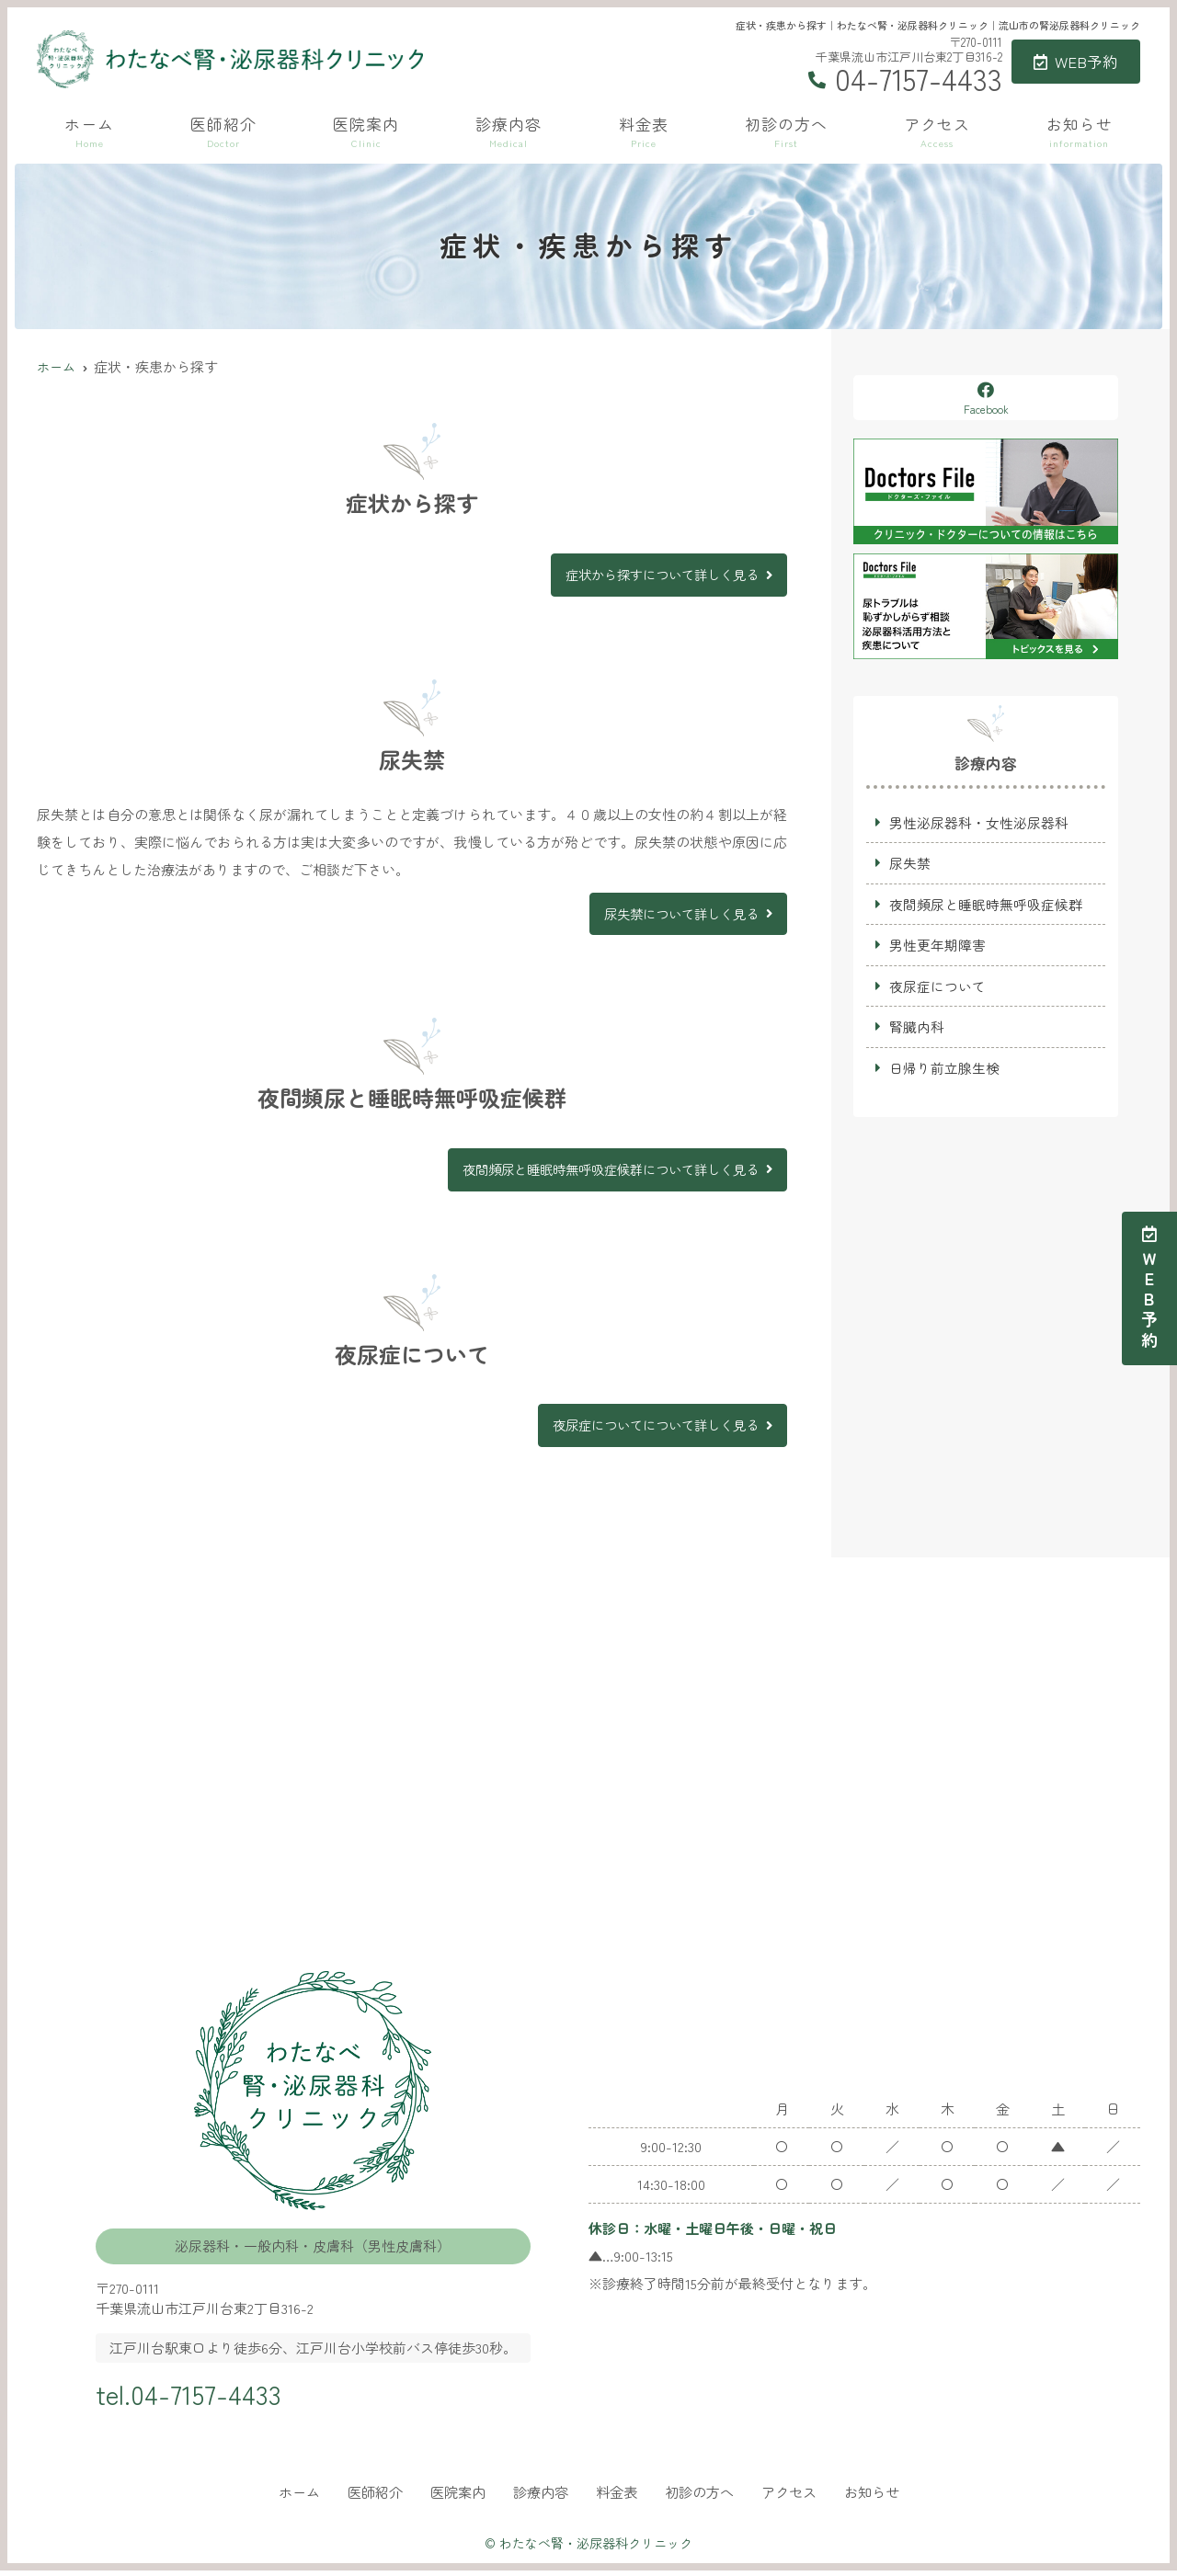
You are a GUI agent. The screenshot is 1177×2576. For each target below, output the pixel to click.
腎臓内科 (916, 1029)
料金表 (643, 131)
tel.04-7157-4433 (205, 2396)
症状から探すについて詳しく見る (655, 575)
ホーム (89, 131)
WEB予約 (1076, 61)
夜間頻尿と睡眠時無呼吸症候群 (985, 905)
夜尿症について (937, 987)
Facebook (985, 399)
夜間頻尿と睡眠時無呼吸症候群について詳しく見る (600, 1171)
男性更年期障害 (937, 946)
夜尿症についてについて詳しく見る (648, 1429)
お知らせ (1079, 131)
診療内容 (508, 131)
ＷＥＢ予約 (1149, 1288)
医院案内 (366, 131)
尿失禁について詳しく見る (676, 915)
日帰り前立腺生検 (944, 1070)
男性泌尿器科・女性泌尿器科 (978, 822)
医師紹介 (223, 131)
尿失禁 (910, 863)
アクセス (937, 131)
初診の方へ (786, 131)
